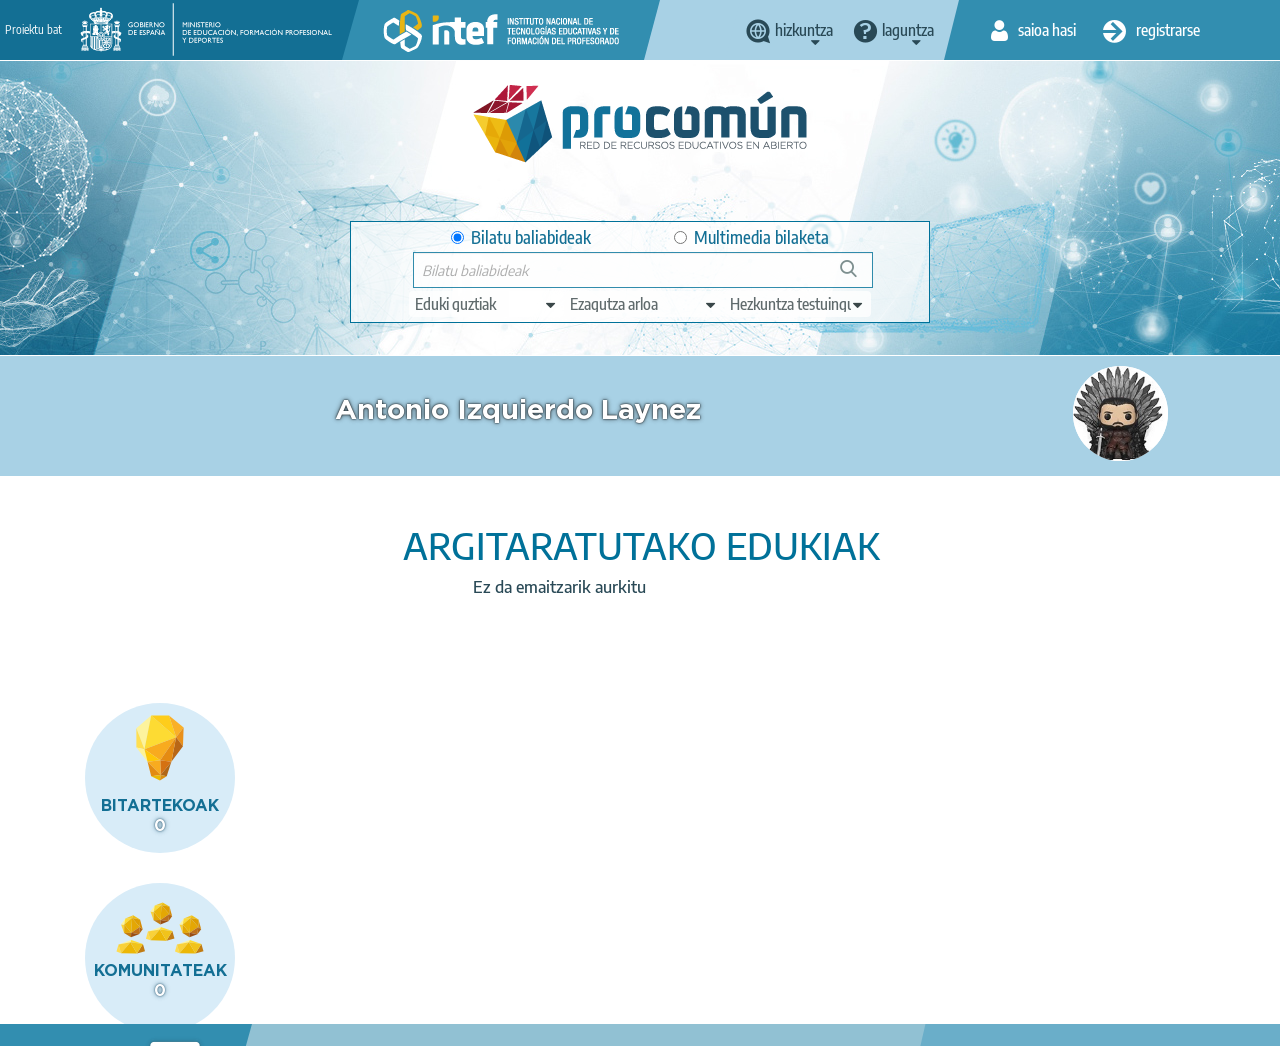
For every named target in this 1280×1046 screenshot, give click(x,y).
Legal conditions (261, 1022)
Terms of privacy (389, 1022)
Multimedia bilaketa (751, 237)
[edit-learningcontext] (797, 304)
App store (523, 943)
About (163, 1022)
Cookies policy (511, 1022)
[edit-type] (486, 304)
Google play (695, 943)
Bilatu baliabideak (521, 237)
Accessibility (620, 1022)
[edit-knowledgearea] (644, 304)
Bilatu (857, 276)
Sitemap (710, 1022)
